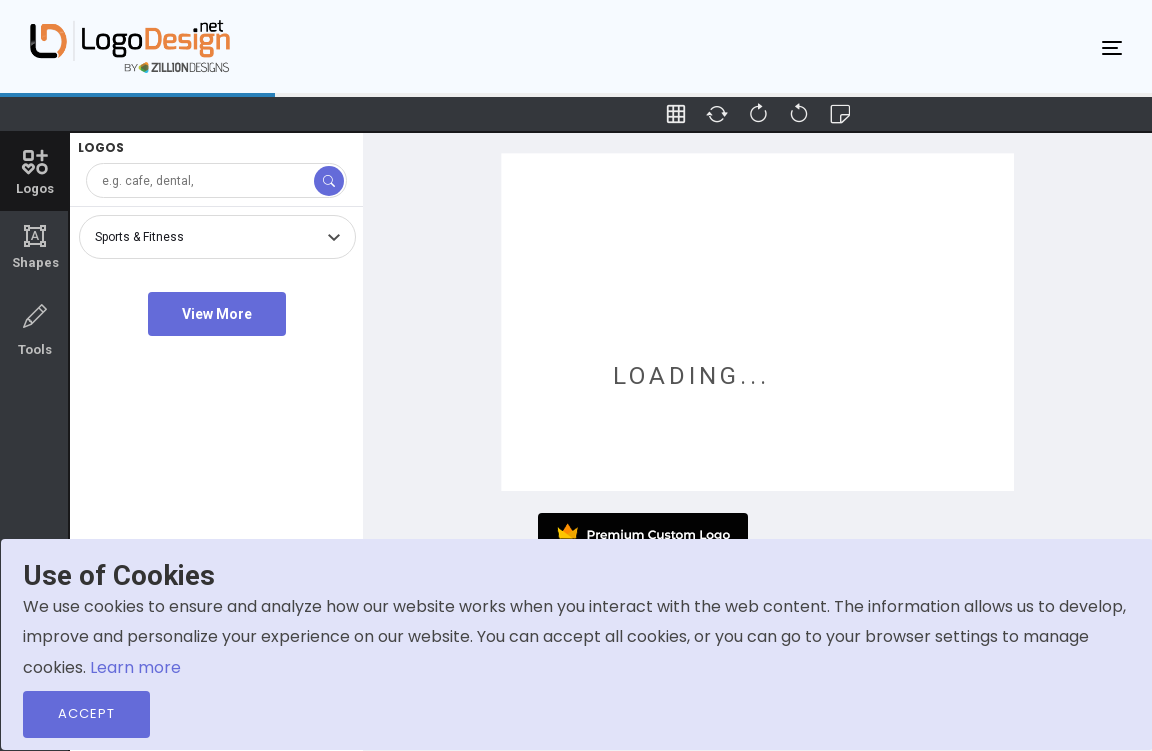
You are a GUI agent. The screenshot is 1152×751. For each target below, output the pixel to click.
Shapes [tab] (35, 247)
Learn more (135, 667)
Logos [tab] (35, 171)
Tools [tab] (35, 328)
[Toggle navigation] (1112, 47)
